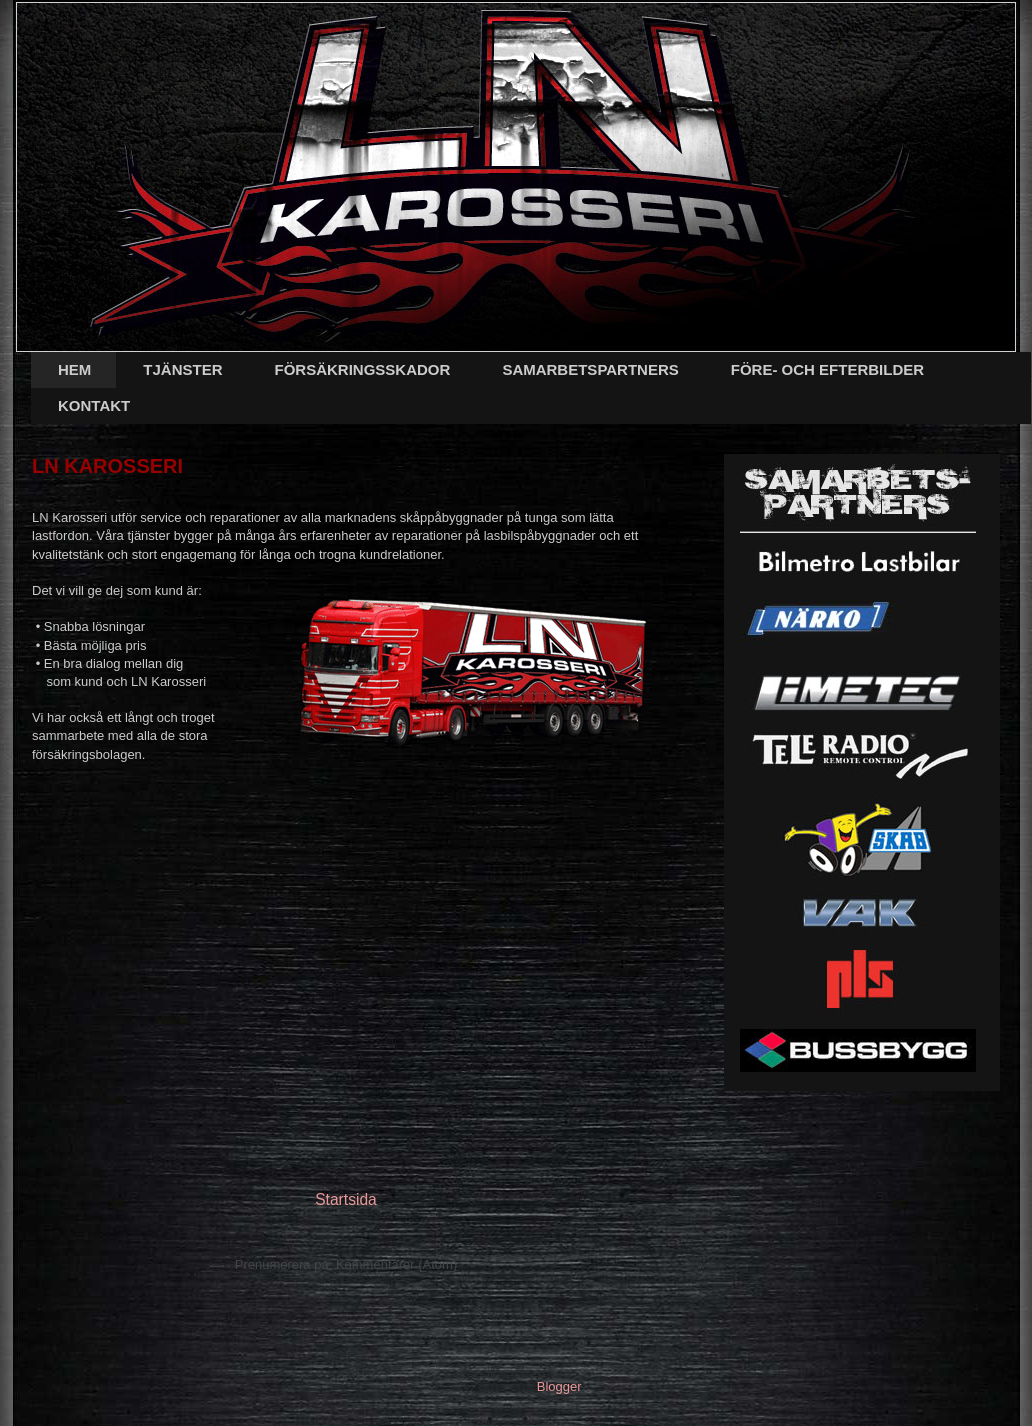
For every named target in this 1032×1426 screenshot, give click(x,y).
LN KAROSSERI (107, 466)
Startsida (346, 1199)
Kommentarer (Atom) (396, 1264)
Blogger (559, 1386)
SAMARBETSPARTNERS (590, 369)
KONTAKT (94, 405)
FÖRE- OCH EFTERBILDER (827, 369)
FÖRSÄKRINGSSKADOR (363, 369)
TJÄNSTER (182, 369)
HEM (74, 369)
